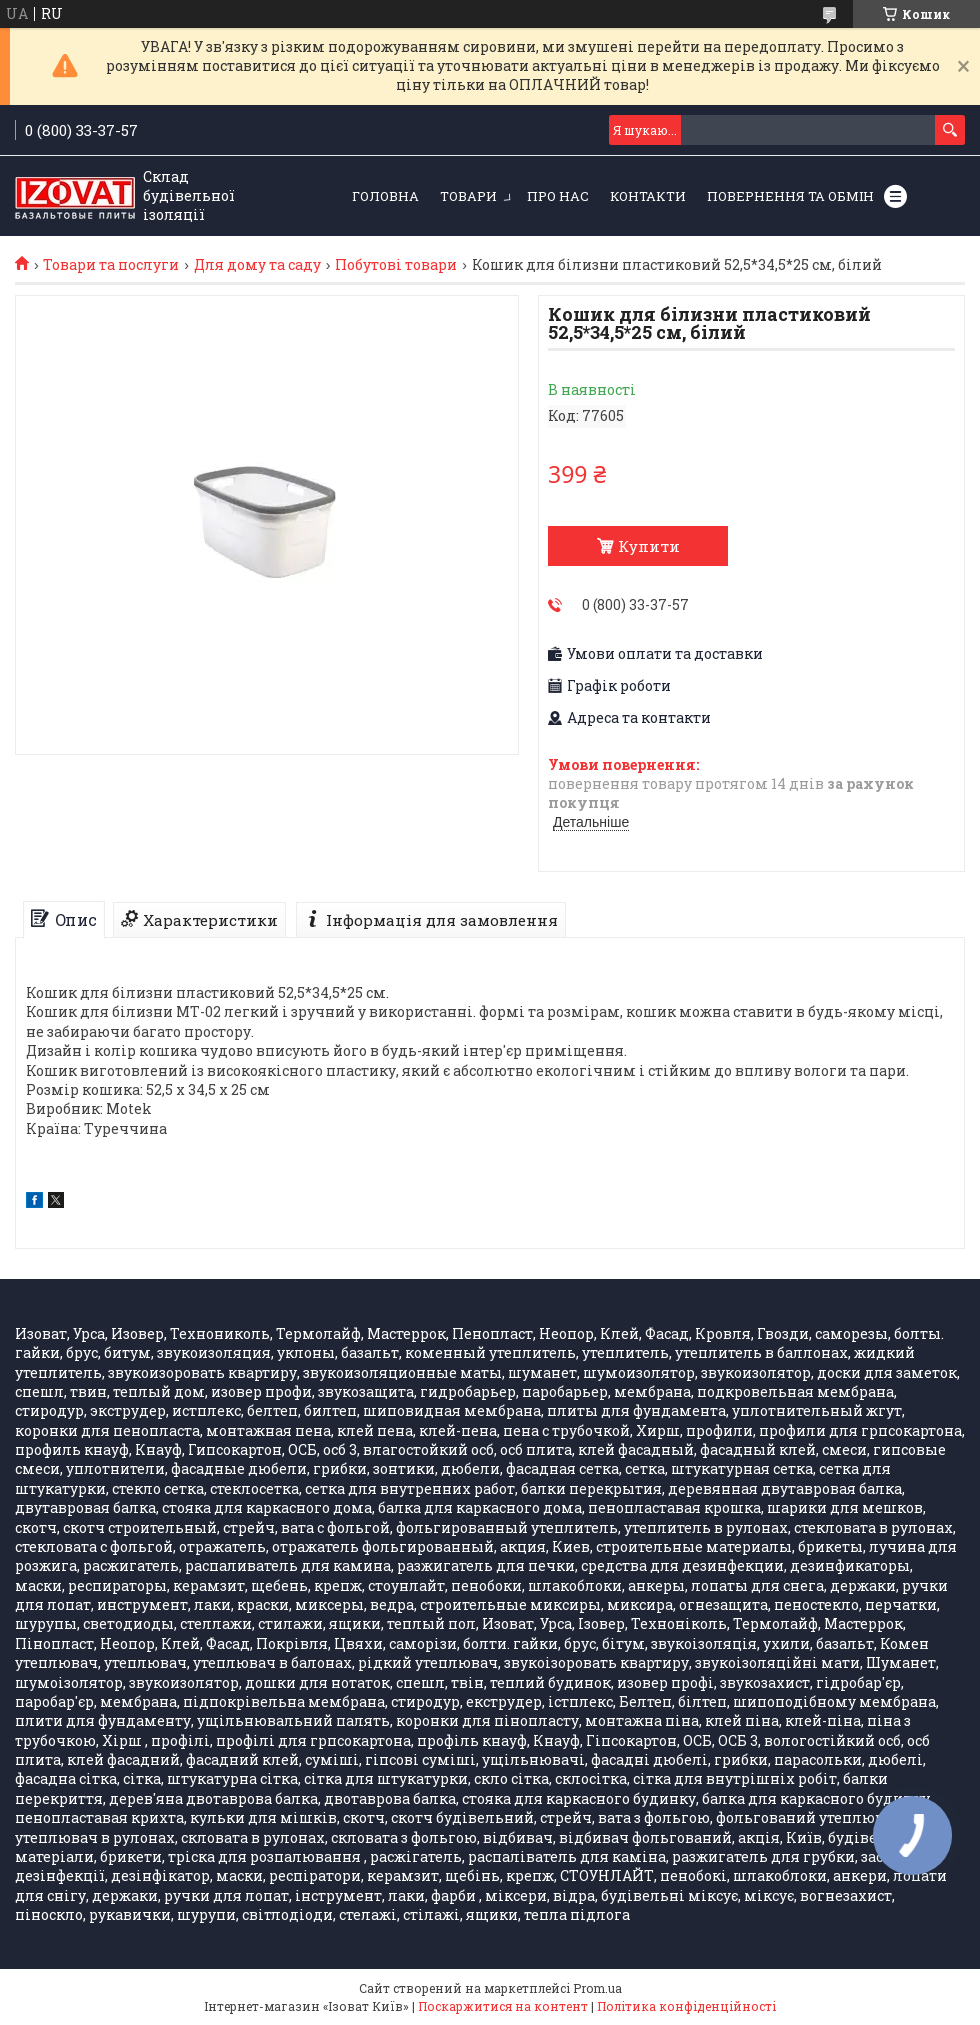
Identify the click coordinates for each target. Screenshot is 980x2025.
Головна (385, 196)
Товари (468, 196)
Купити (649, 546)
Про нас (558, 196)
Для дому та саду (257, 265)
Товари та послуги (111, 265)
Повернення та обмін (790, 196)
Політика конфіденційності (686, 2006)
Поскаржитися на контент (503, 2006)
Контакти (648, 196)
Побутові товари (396, 265)
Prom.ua (597, 1988)
